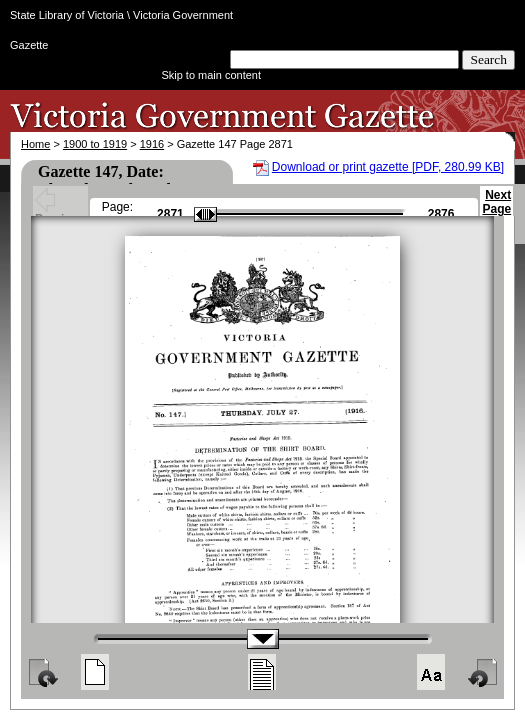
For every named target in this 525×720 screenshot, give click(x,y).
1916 (152, 144)
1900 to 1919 (95, 144)
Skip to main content (211, 75)
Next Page (496, 211)
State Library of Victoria (67, 15)
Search (488, 59)
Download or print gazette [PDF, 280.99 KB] (388, 167)
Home (35, 144)
